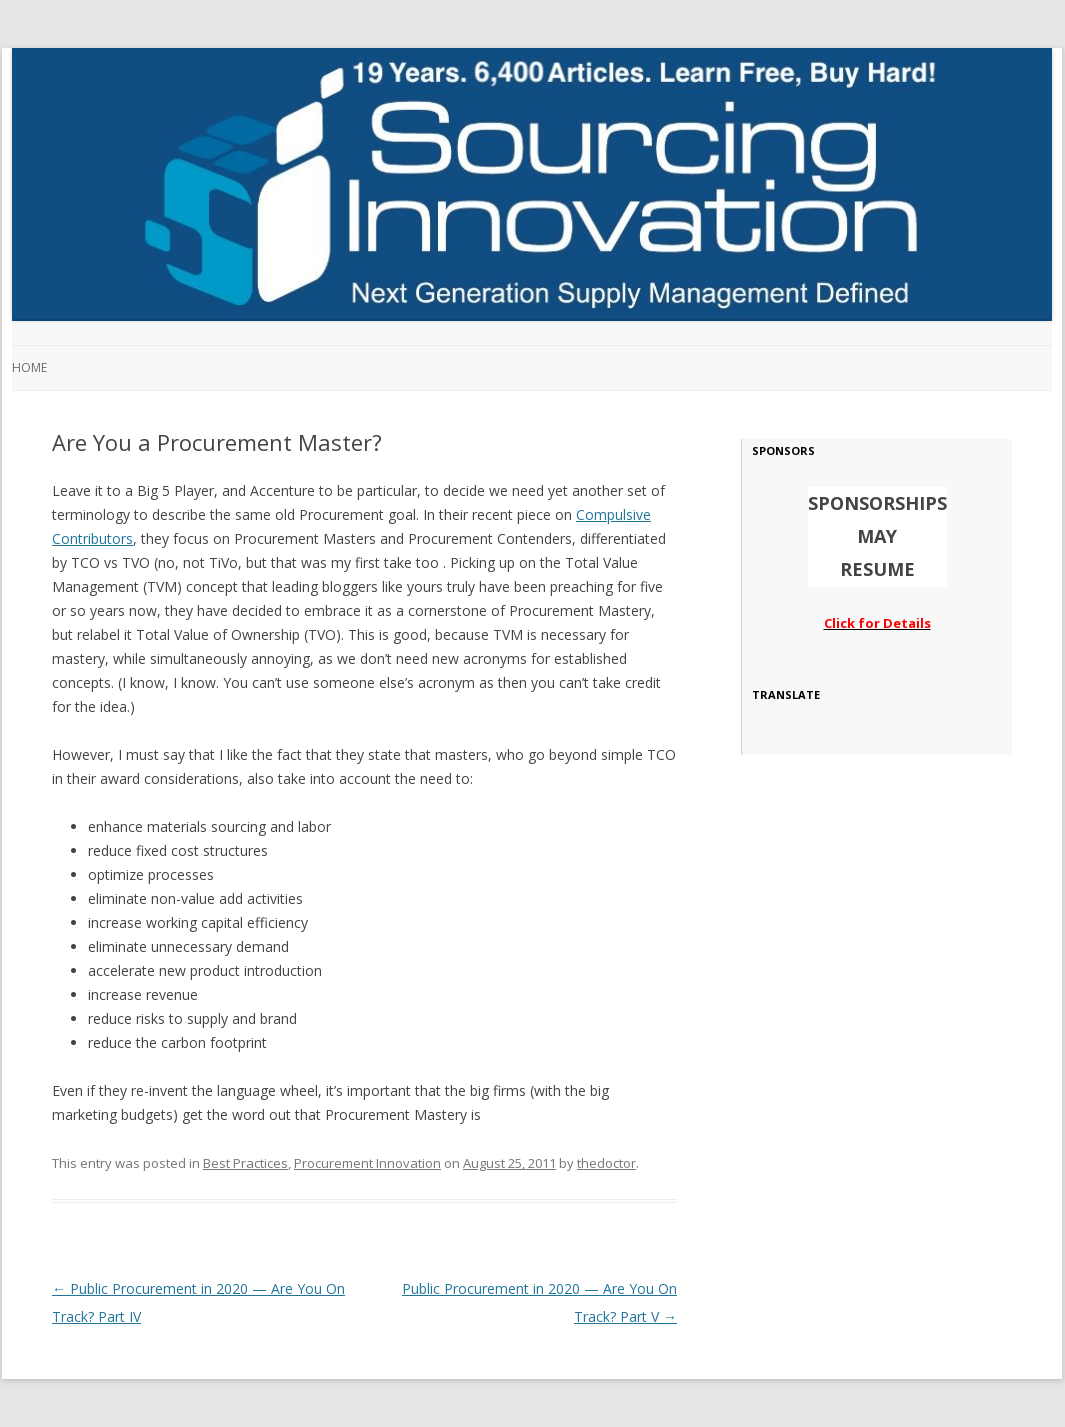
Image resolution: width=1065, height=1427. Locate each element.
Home (29, 367)
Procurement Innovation (367, 1163)
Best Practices (245, 1163)
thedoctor (606, 1163)
